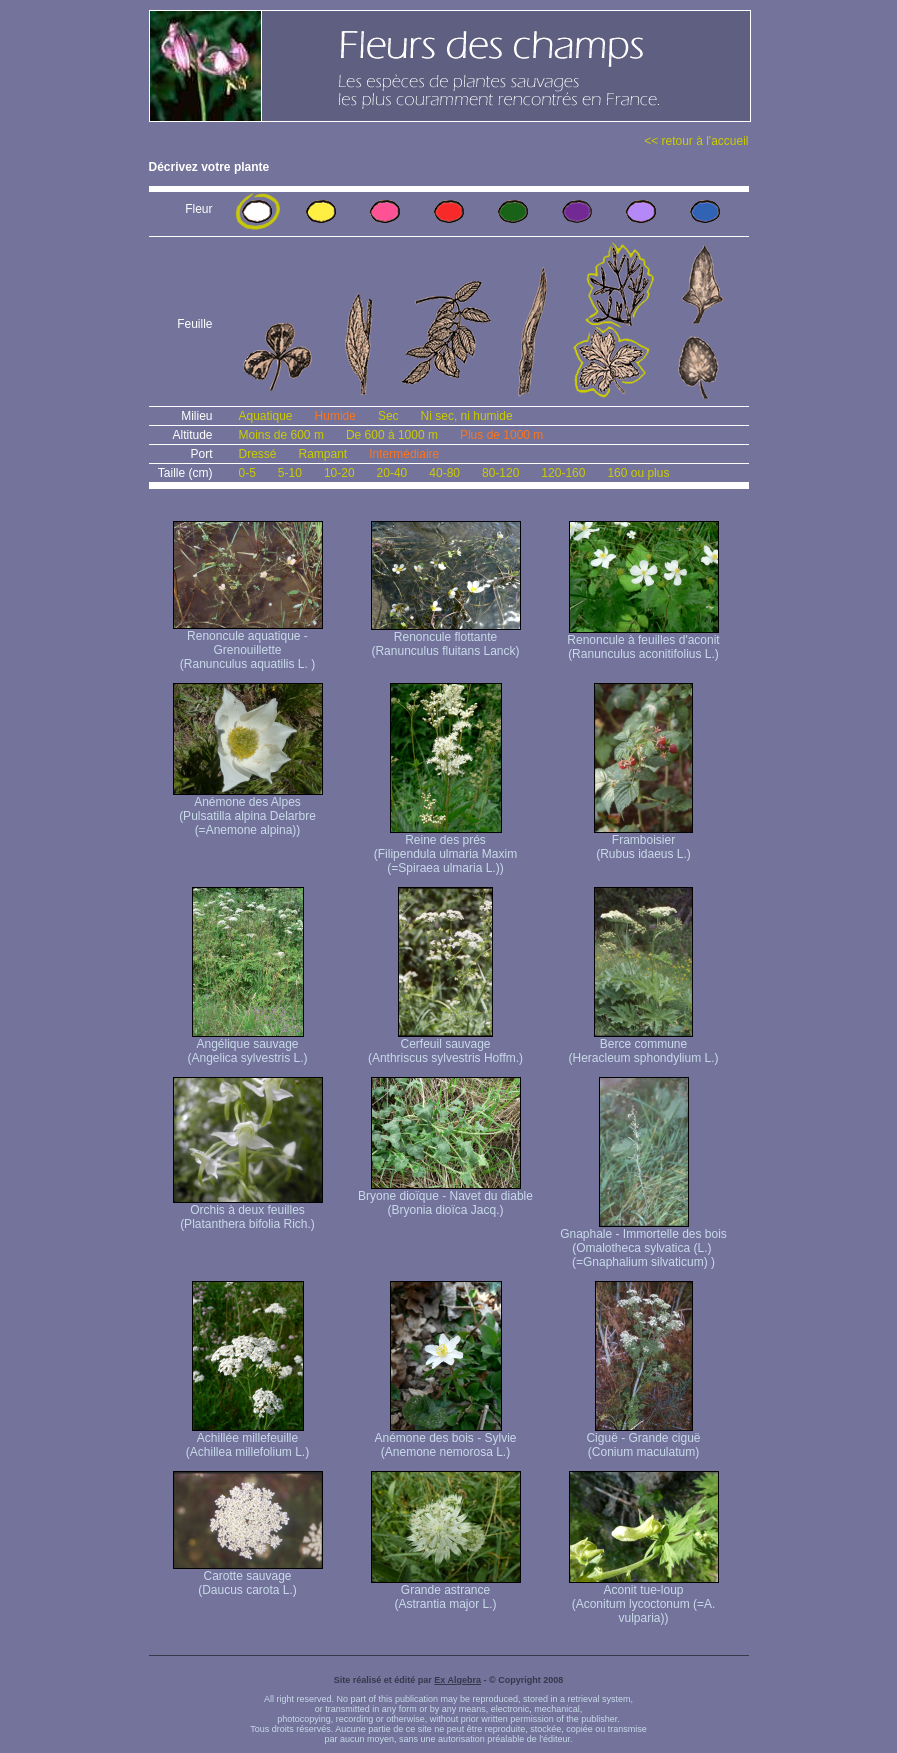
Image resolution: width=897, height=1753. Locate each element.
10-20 (339, 473)
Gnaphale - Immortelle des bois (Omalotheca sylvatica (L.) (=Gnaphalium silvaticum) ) (643, 1242)
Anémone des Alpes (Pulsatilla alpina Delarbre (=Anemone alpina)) (248, 810)
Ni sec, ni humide (467, 416)
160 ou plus (638, 473)
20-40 (392, 473)
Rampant (323, 454)
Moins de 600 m (281, 435)
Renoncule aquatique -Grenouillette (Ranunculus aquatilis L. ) (248, 644)
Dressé (258, 454)
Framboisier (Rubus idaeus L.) (643, 841)
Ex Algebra (457, 1680)
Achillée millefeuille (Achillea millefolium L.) (247, 1439)
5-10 (290, 473)
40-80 (444, 473)
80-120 (500, 473)
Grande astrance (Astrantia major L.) (446, 1591)
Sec (388, 416)
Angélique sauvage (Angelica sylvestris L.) (247, 1045)
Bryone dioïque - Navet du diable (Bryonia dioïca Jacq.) (445, 1197)
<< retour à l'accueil (696, 141)
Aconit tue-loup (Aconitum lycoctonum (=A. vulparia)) (644, 1598)
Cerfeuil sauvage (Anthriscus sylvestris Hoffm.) (445, 1045)
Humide (335, 416)
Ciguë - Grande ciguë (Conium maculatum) (643, 1439)
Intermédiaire (404, 454)
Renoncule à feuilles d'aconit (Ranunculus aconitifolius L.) (643, 641)
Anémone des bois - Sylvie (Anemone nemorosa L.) (445, 1439)
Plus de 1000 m (501, 435)
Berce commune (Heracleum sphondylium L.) (643, 1045)
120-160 (563, 473)
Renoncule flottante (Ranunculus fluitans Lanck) (446, 638)
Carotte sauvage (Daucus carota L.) (248, 1577)
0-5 (247, 473)
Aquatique (266, 416)
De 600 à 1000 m (392, 435)
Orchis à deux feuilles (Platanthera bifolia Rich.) (248, 1211)
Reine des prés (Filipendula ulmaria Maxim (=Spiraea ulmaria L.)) (445, 848)
